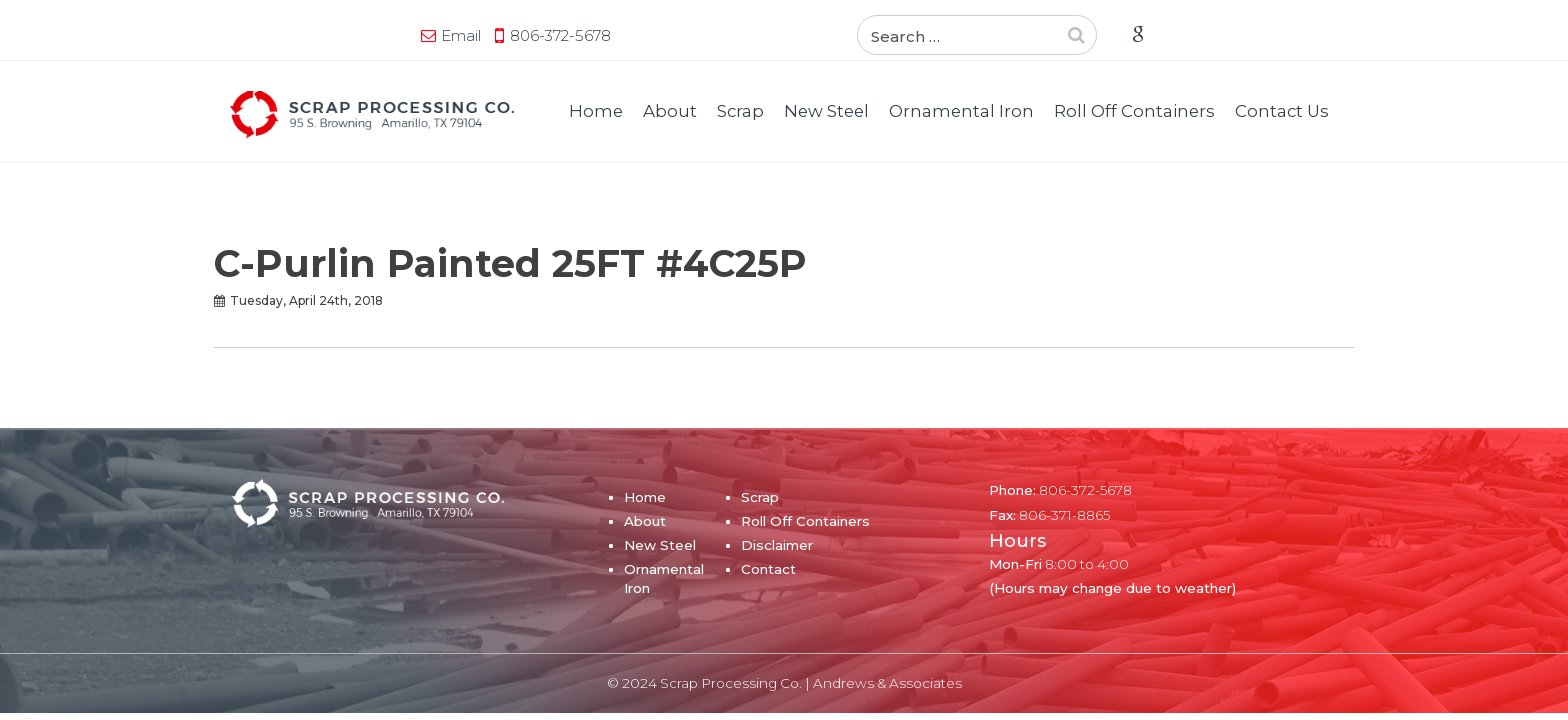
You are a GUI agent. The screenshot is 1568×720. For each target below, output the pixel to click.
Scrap (740, 111)
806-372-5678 (368, 35)
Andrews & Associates (887, 683)
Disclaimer (777, 545)
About (670, 111)
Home (596, 111)
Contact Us (1282, 111)
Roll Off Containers (1134, 111)
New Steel (826, 111)
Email (269, 35)
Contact (768, 569)
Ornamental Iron (961, 111)
